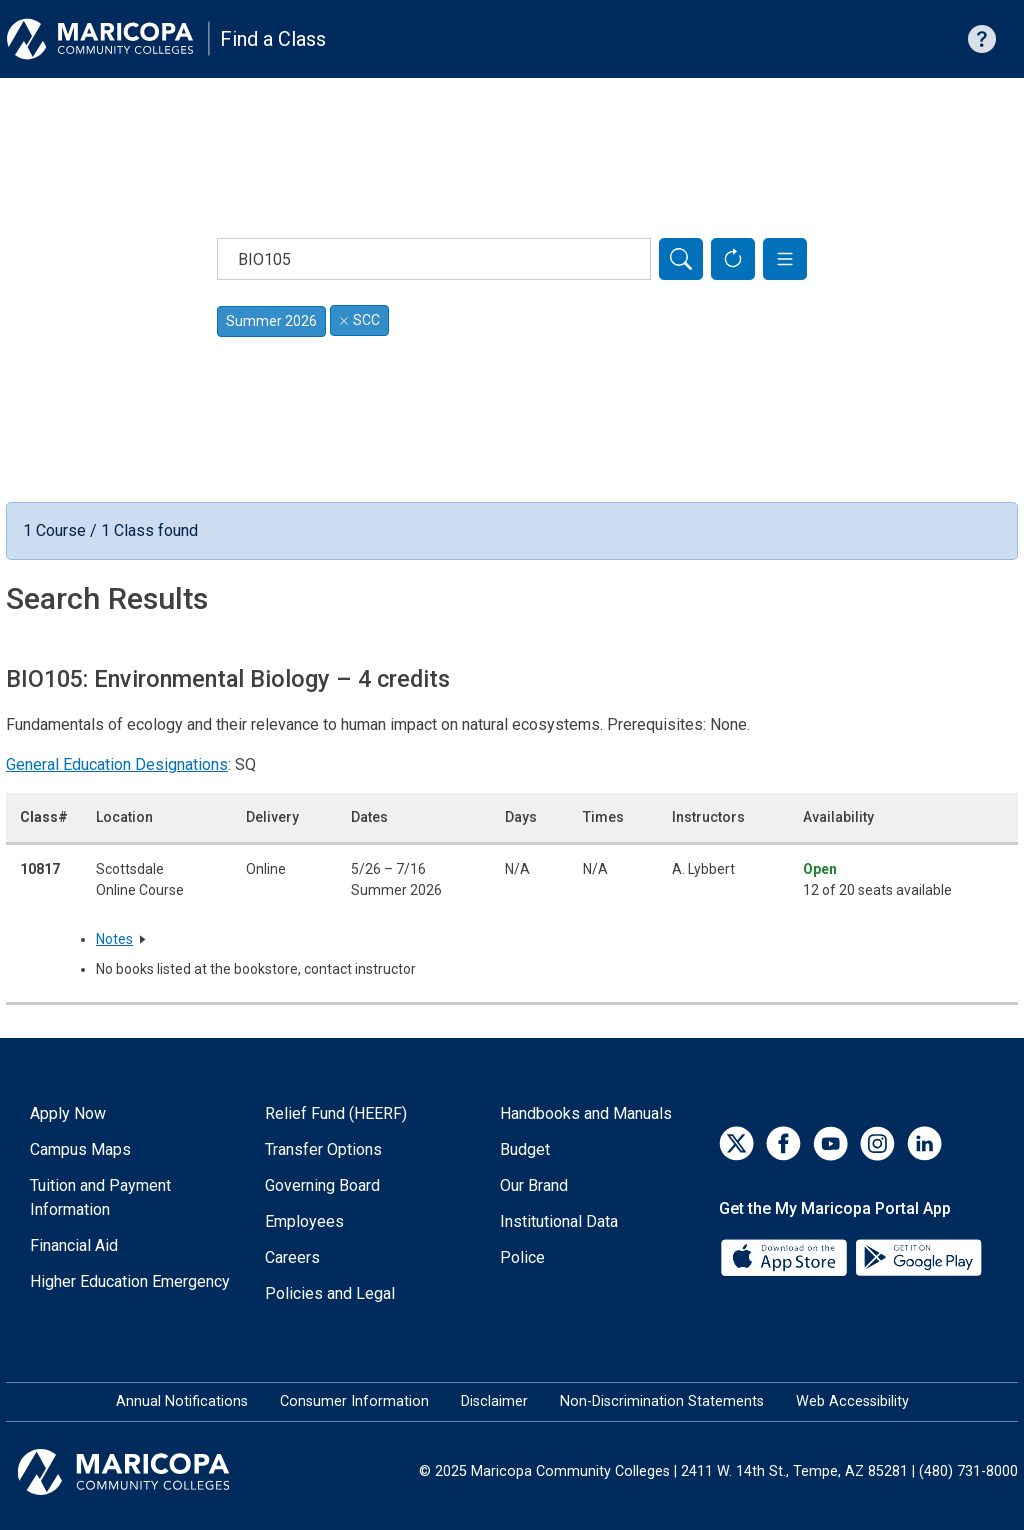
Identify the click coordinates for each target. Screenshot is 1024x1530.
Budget (525, 1149)
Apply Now (68, 1113)
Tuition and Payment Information (100, 1197)
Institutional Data (559, 1221)
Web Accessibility (852, 1401)
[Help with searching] (982, 39)
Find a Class (273, 39)
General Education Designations (117, 764)
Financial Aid (74, 1245)
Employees (304, 1221)
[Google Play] (918, 1256)
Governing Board (322, 1185)
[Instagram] (877, 1143)
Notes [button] (114, 939)
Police (522, 1257)
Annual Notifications (182, 1401)
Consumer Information (354, 1401)
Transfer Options (323, 1149)
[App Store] (786, 1256)
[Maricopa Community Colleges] (148, 1472)
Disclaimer (494, 1401)
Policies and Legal (330, 1293)
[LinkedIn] (924, 1143)
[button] (785, 259)
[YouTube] (830, 1143)
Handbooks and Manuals (586, 1113)
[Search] (681, 259)
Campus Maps (80, 1149)
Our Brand (534, 1185)
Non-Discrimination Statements (662, 1401)
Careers (292, 1257)
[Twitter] (736, 1143)
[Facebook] (783, 1143)
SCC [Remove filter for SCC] (359, 320)
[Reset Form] (733, 259)
